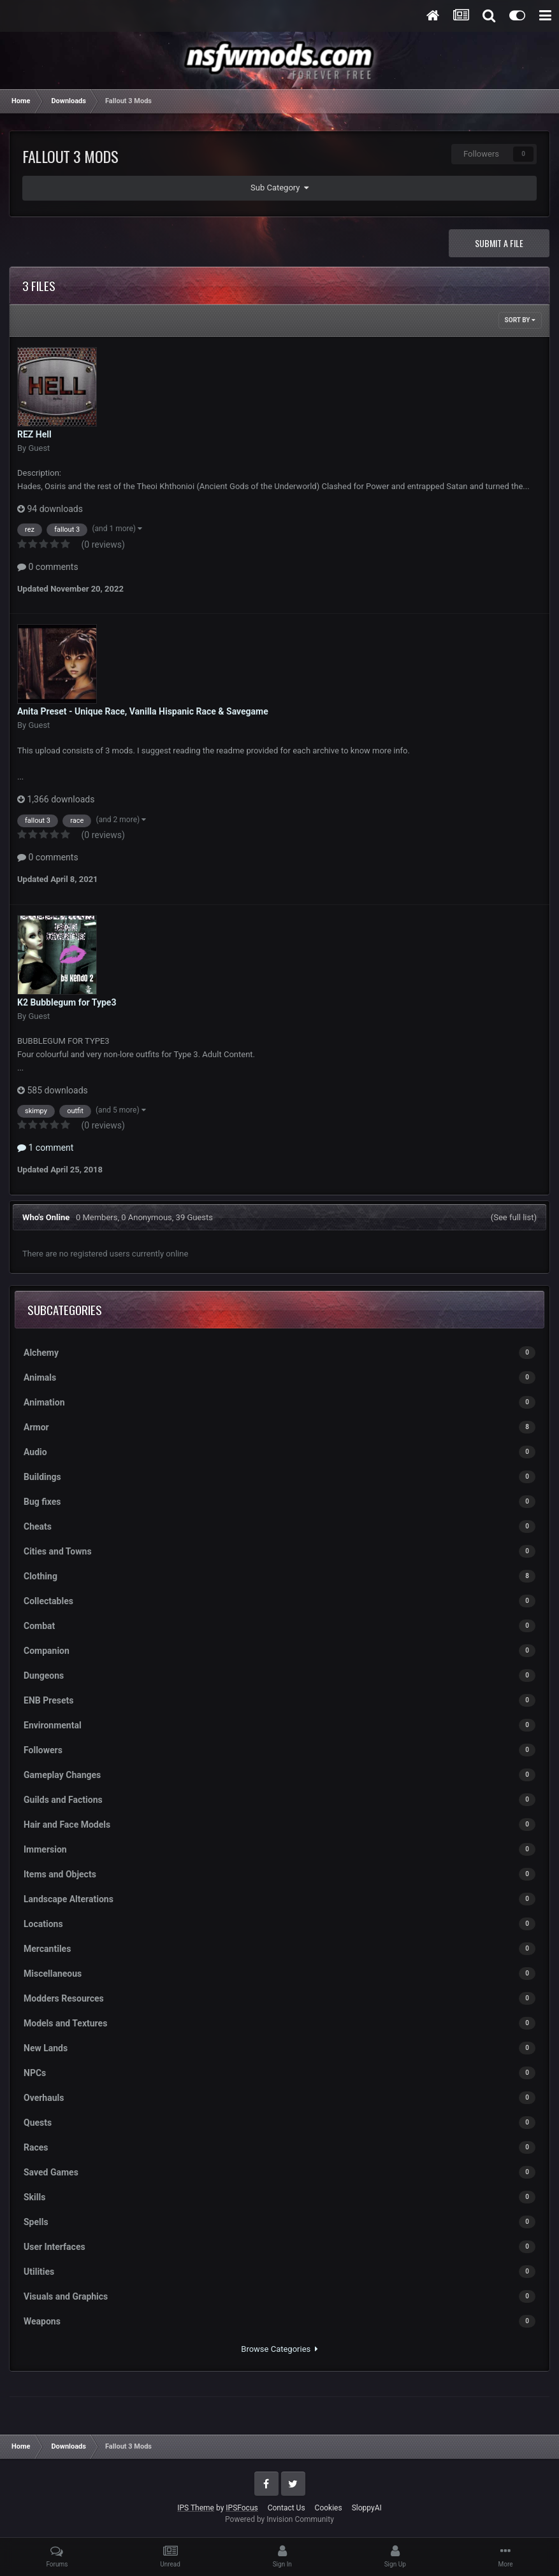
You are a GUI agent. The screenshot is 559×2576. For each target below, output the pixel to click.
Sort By (520, 320)
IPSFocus (242, 2507)
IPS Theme (195, 2507)
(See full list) (514, 1217)
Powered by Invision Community (279, 2519)
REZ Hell (34, 434)
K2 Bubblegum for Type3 (66, 1002)
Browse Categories (279, 2349)
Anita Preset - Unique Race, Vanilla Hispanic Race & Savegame (142, 711)
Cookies (328, 2507)
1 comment (45, 1147)
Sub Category (279, 187)
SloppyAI (367, 2507)
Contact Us (286, 2507)
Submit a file (499, 243)
